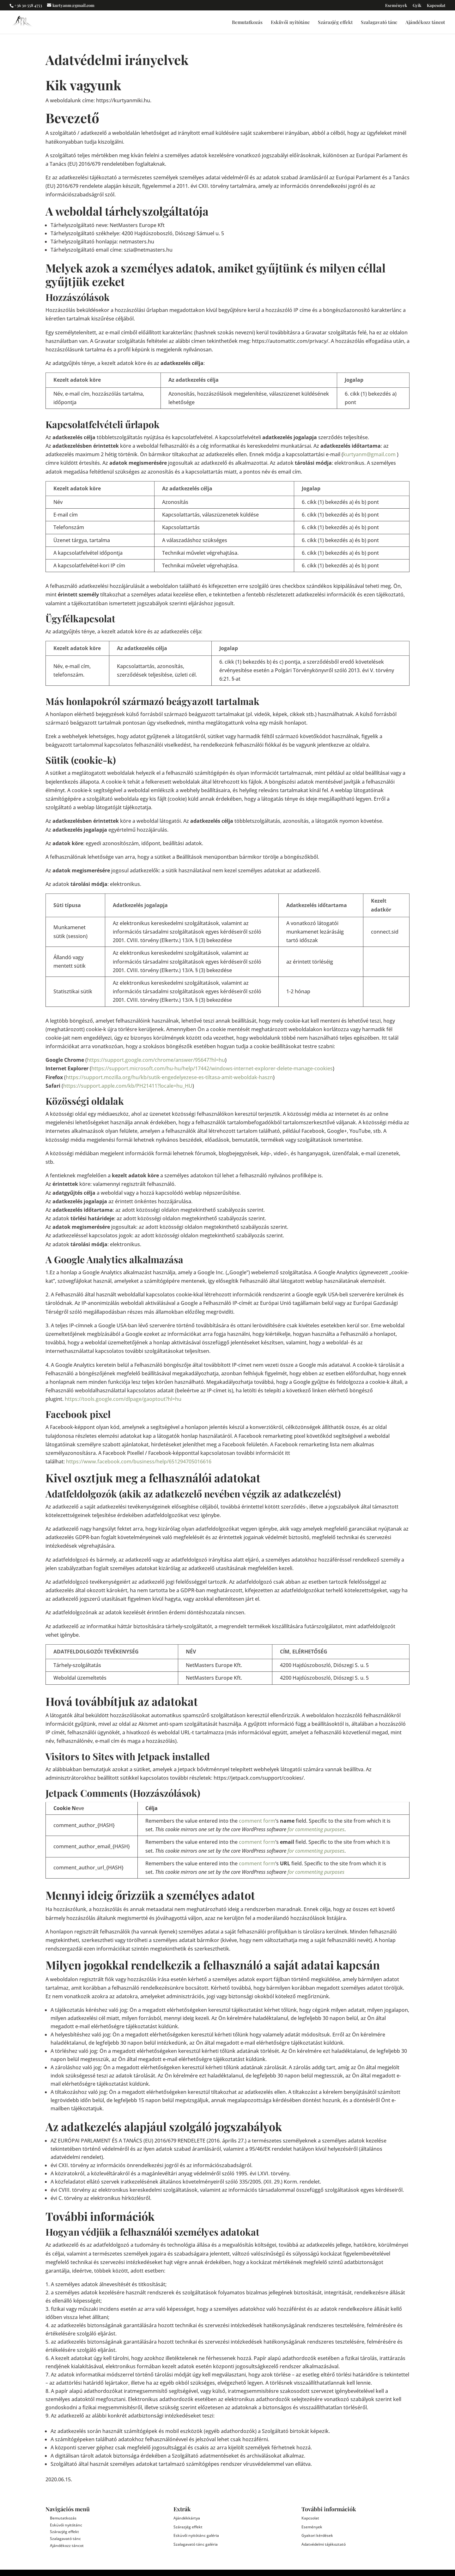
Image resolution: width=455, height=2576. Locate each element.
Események (396, 5)
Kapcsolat (436, 5)
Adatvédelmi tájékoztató (323, 2544)
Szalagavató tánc (379, 22)
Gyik (417, 5)
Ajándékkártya (186, 2518)
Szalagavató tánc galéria (195, 2544)
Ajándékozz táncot (425, 22)
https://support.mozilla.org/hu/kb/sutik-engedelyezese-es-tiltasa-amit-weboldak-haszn (169, 1077)
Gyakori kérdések (317, 2535)
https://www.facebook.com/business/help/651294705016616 (138, 1461)
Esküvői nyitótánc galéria (196, 2535)
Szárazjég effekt (335, 22)
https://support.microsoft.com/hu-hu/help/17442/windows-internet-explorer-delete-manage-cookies (212, 1068)
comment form (257, 1820)
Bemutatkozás (247, 22)
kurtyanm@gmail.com (369, 454)
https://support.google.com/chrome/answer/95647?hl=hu (156, 1059)
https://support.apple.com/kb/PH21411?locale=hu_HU (127, 1085)
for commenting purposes (316, 1829)
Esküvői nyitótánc (290, 22)
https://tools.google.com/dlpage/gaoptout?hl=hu (123, 1399)
